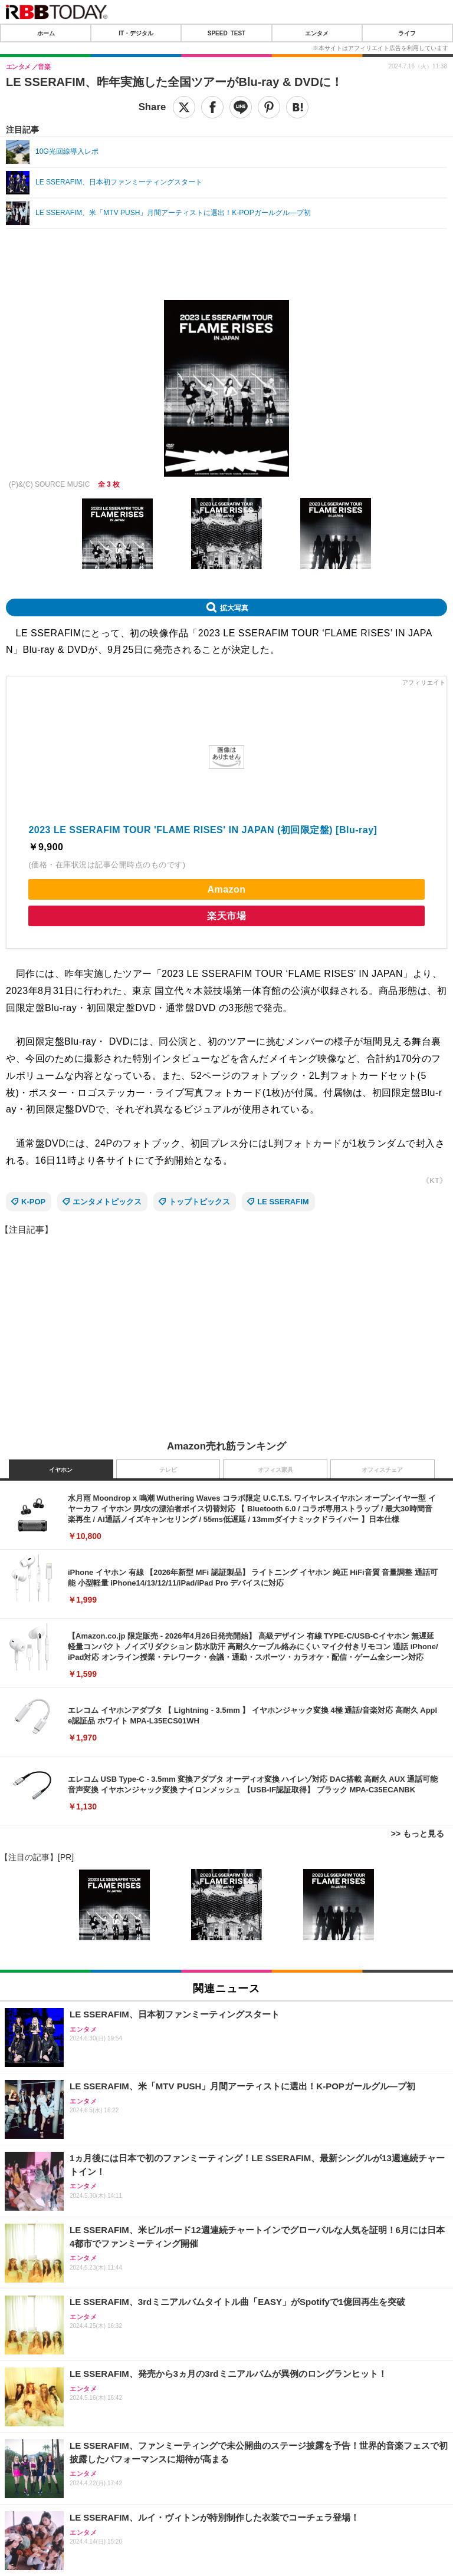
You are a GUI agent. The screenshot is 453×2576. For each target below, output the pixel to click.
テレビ (168, 1470)
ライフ (407, 33)
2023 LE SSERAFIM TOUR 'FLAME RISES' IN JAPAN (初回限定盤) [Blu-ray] (202, 830)
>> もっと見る (417, 1833)
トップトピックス (199, 1201)
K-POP (33, 1201)
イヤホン (61, 1470)
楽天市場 (226, 916)
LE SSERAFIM (282, 1201)
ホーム (46, 33)
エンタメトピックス (107, 1201)
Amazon (226, 889)
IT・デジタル (136, 33)
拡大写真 (234, 607)
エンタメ (317, 33)
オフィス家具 (275, 1470)
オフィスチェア (382, 1470)
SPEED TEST (226, 33)
